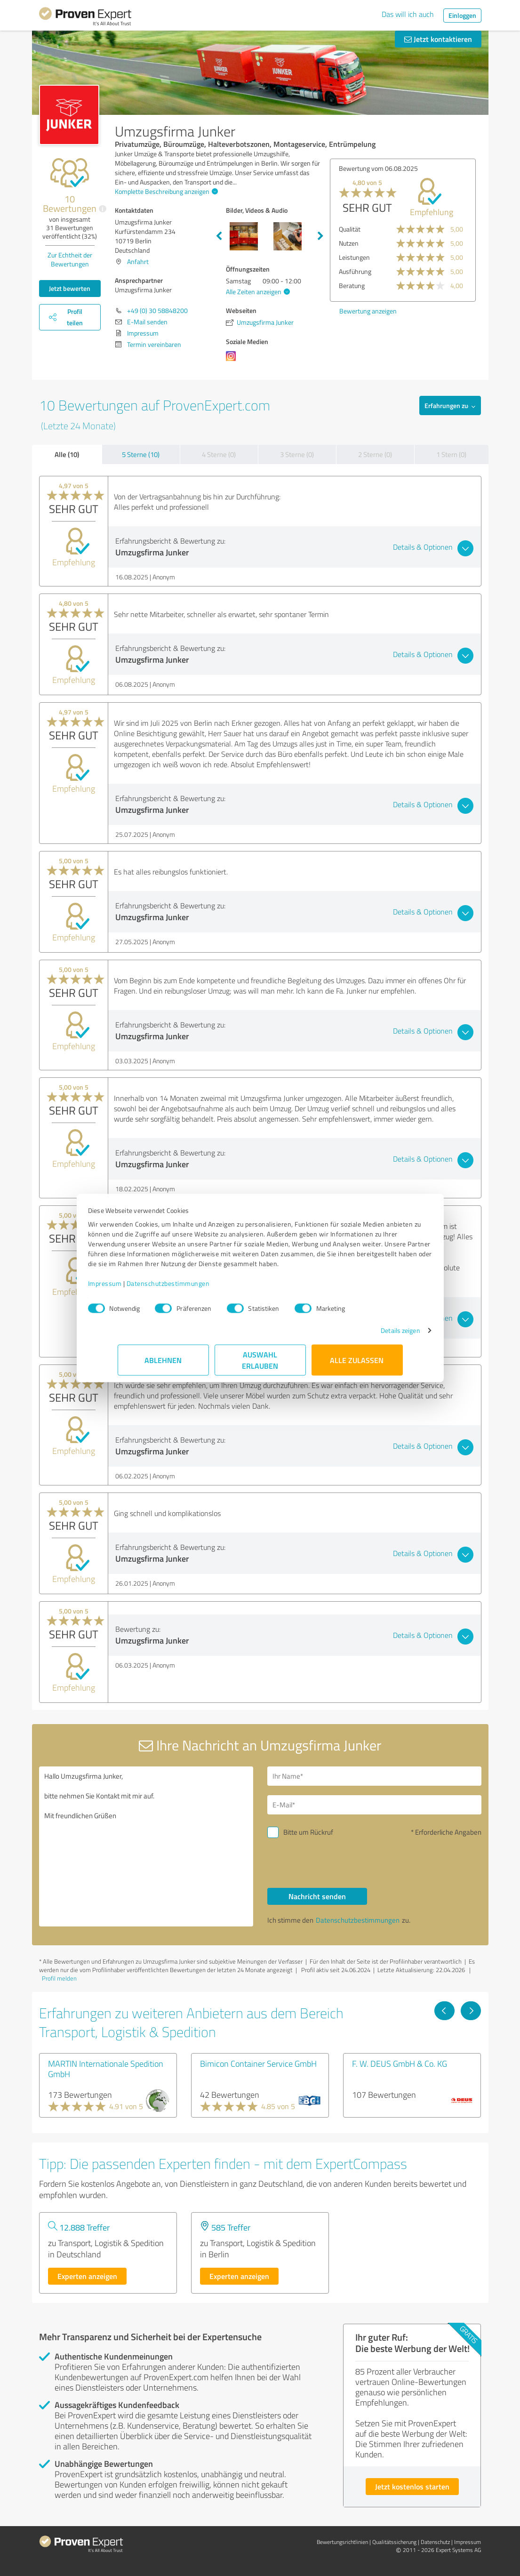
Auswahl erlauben (260, 1365)
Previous (219, 236)
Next (320, 236)
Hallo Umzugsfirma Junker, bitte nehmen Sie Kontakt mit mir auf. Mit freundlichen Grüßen (146, 1846)
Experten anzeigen (87, 2276)
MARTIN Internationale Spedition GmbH (105, 2068)
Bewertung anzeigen (368, 310)
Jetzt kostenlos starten (412, 2486)
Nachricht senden (317, 1896)
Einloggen (462, 15)
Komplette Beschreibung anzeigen (165, 191)
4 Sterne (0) (219, 454)
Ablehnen (163, 1364)
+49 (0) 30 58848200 (157, 310)
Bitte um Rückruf (308, 1832)
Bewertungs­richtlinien (342, 2542)
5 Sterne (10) (141, 454)
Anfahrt (138, 261)
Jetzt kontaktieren (438, 38)
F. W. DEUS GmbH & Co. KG (399, 2063)
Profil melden (59, 1978)
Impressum (135, 1288)
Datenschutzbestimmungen (198, 1288)
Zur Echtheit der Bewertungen (70, 259)
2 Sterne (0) (375, 454)
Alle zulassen (357, 1364)
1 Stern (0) (451, 454)
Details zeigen (370, 1335)
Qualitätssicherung (394, 2542)
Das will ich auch (408, 14)
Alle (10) (67, 454)
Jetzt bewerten (69, 288)
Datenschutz (435, 2542)
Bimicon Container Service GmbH (258, 2063)
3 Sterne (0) (297, 454)
